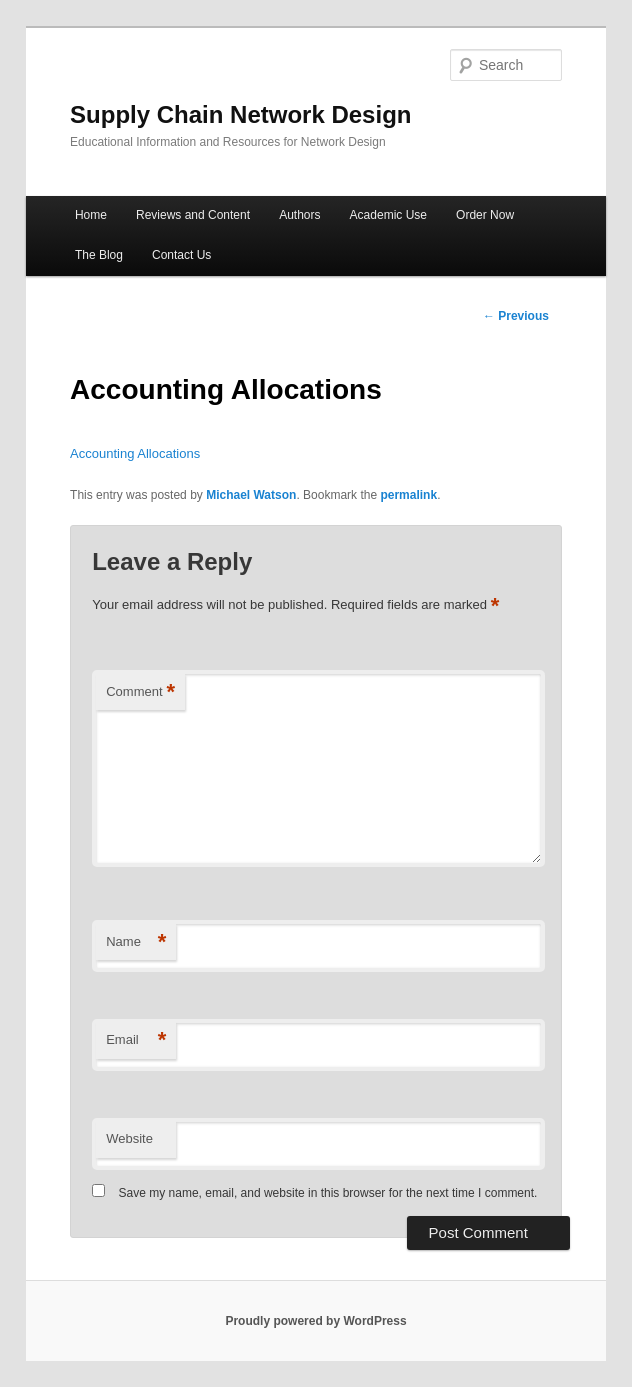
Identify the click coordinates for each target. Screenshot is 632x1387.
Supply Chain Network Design (240, 114)
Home (91, 215)
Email (136, 1040)
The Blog (99, 255)
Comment (140, 692)
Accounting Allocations (135, 453)
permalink (408, 495)
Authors (299, 215)
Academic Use (388, 215)
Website (129, 1138)
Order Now (485, 215)
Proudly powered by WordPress (315, 1321)
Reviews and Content (193, 215)
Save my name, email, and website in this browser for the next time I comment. (328, 1193)
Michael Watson (251, 495)
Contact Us (181, 255)
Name (136, 942)
